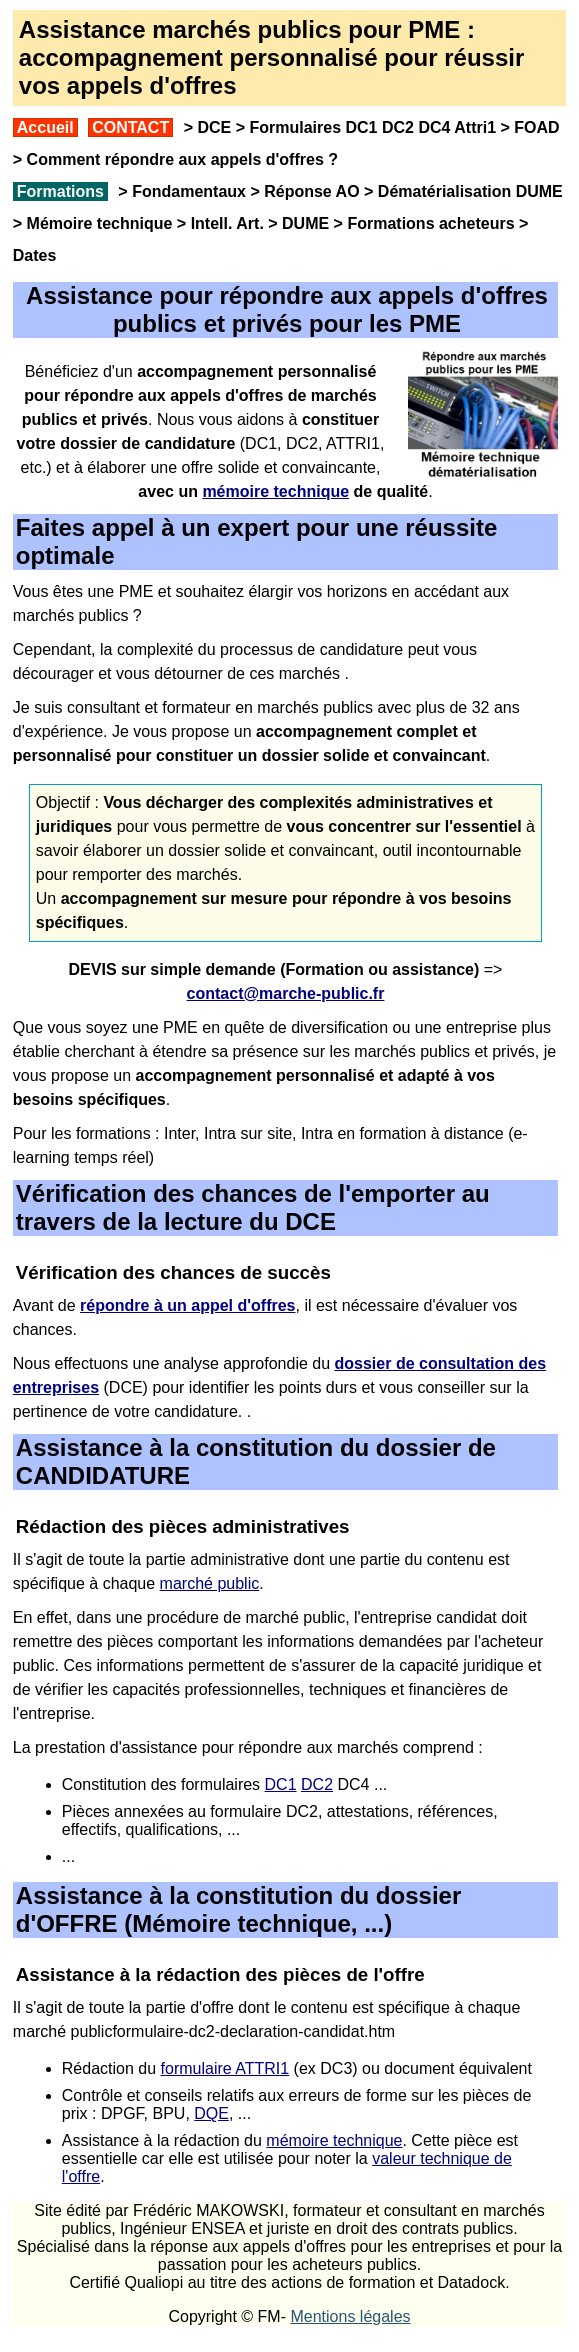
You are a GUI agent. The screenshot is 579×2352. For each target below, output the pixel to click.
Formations (60, 191)
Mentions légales (350, 2316)
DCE (214, 127)
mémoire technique (334, 2140)
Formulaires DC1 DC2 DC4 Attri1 (372, 127)
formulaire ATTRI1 (225, 2068)
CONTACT (130, 127)
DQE (211, 2113)
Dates (35, 255)
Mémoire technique (100, 223)
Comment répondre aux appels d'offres (175, 159)
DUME (305, 223)
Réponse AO (311, 191)
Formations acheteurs (430, 223)
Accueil (45, 127)
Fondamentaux (187, 191)
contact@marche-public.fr (286, 993)
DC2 (317, 1784)
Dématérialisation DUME (470, 191)
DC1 (281, 1784)
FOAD (536, 127)
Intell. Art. (227, 223)
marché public (210, 1583)
